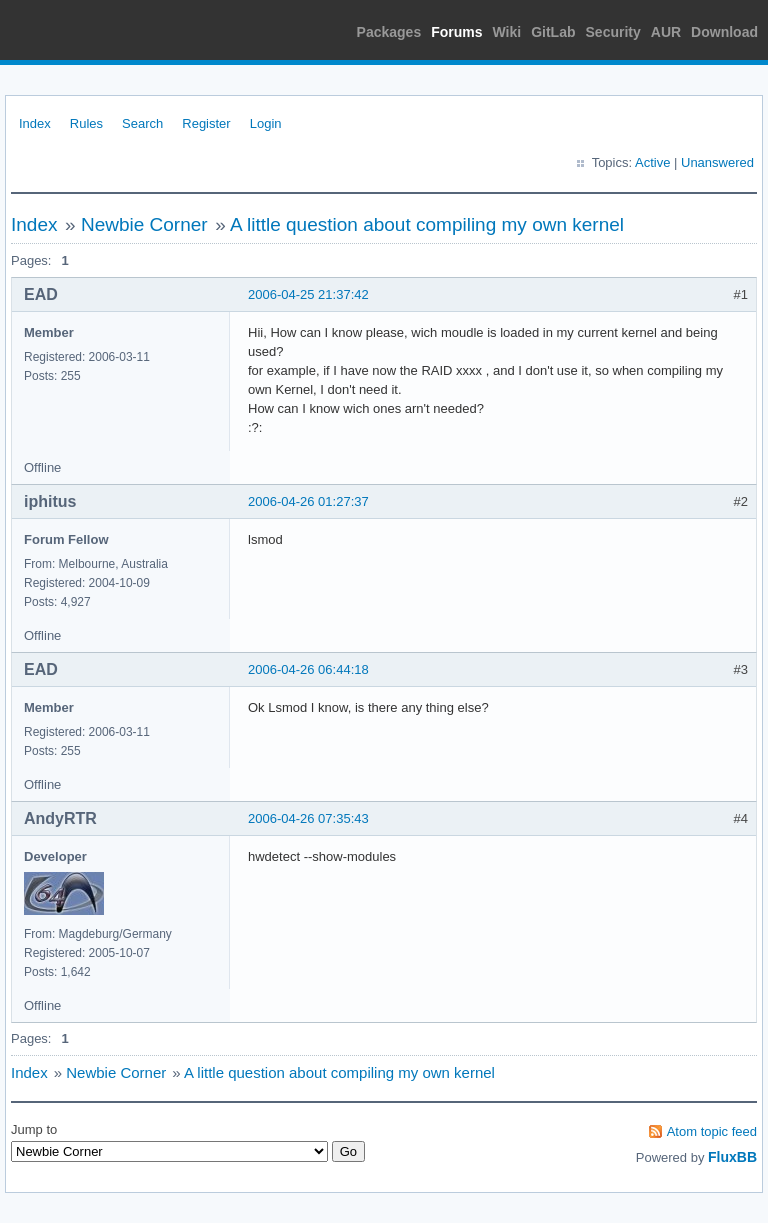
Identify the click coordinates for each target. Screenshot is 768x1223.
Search (142, 123)
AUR (666, 32)
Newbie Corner (144, 224)
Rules (86, 123)
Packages (389, 32)
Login (266, 123)
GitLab (553, 32)
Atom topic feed (712, 1131)
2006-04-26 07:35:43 (308, 818)
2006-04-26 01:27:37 (308, 501)
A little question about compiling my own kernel (427, 224)
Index (35, 123)
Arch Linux (100, 30)
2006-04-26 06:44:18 (308, 669)
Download (724, 32)
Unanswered (717, 162)
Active (652, 162)
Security (613, 32)
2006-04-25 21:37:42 (308, 294)
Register (206, 123)
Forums (456, 32)
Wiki (507, 32)
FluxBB (732, 1157)
